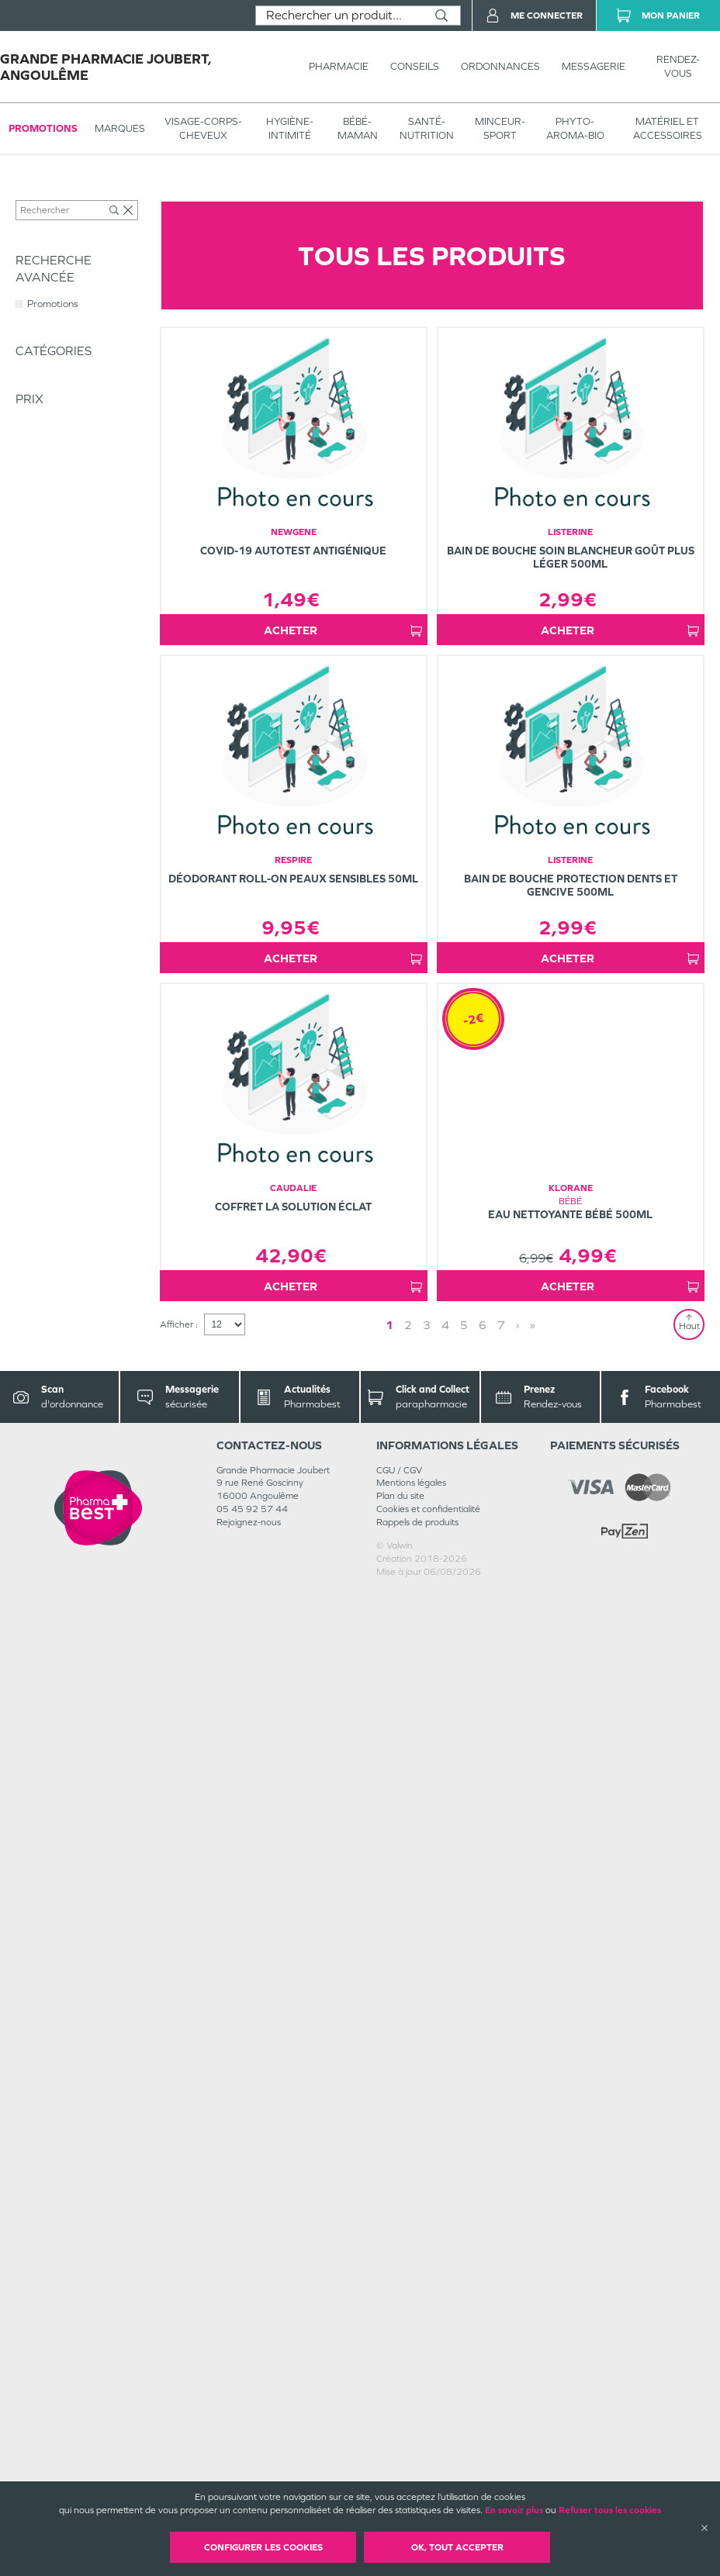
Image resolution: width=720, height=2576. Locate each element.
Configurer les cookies (263, 2547)
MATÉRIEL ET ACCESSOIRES (667, 128)
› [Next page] (517, 2308)
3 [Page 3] (427, 2308)
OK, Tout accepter (457, 2547)
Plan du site (400, 2479)
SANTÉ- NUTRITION (427, 128)
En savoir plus (514, 2510)
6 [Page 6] (482, 2308)
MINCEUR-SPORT (500, 128)
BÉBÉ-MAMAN (358, 128)
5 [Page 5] (464, 2308)
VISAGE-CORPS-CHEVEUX (203, 128)
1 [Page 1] (389, 2308)
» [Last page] (532, 2308)
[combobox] (339, 15)
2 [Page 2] (408, 2308)
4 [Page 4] (445, 2308)
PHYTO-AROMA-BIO (575, 128)
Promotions (43, 128)
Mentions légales (411, 2466)
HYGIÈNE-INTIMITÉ (289, 128)
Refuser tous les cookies (610, 2510)
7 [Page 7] (501, 2308)
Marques (120, 128)
